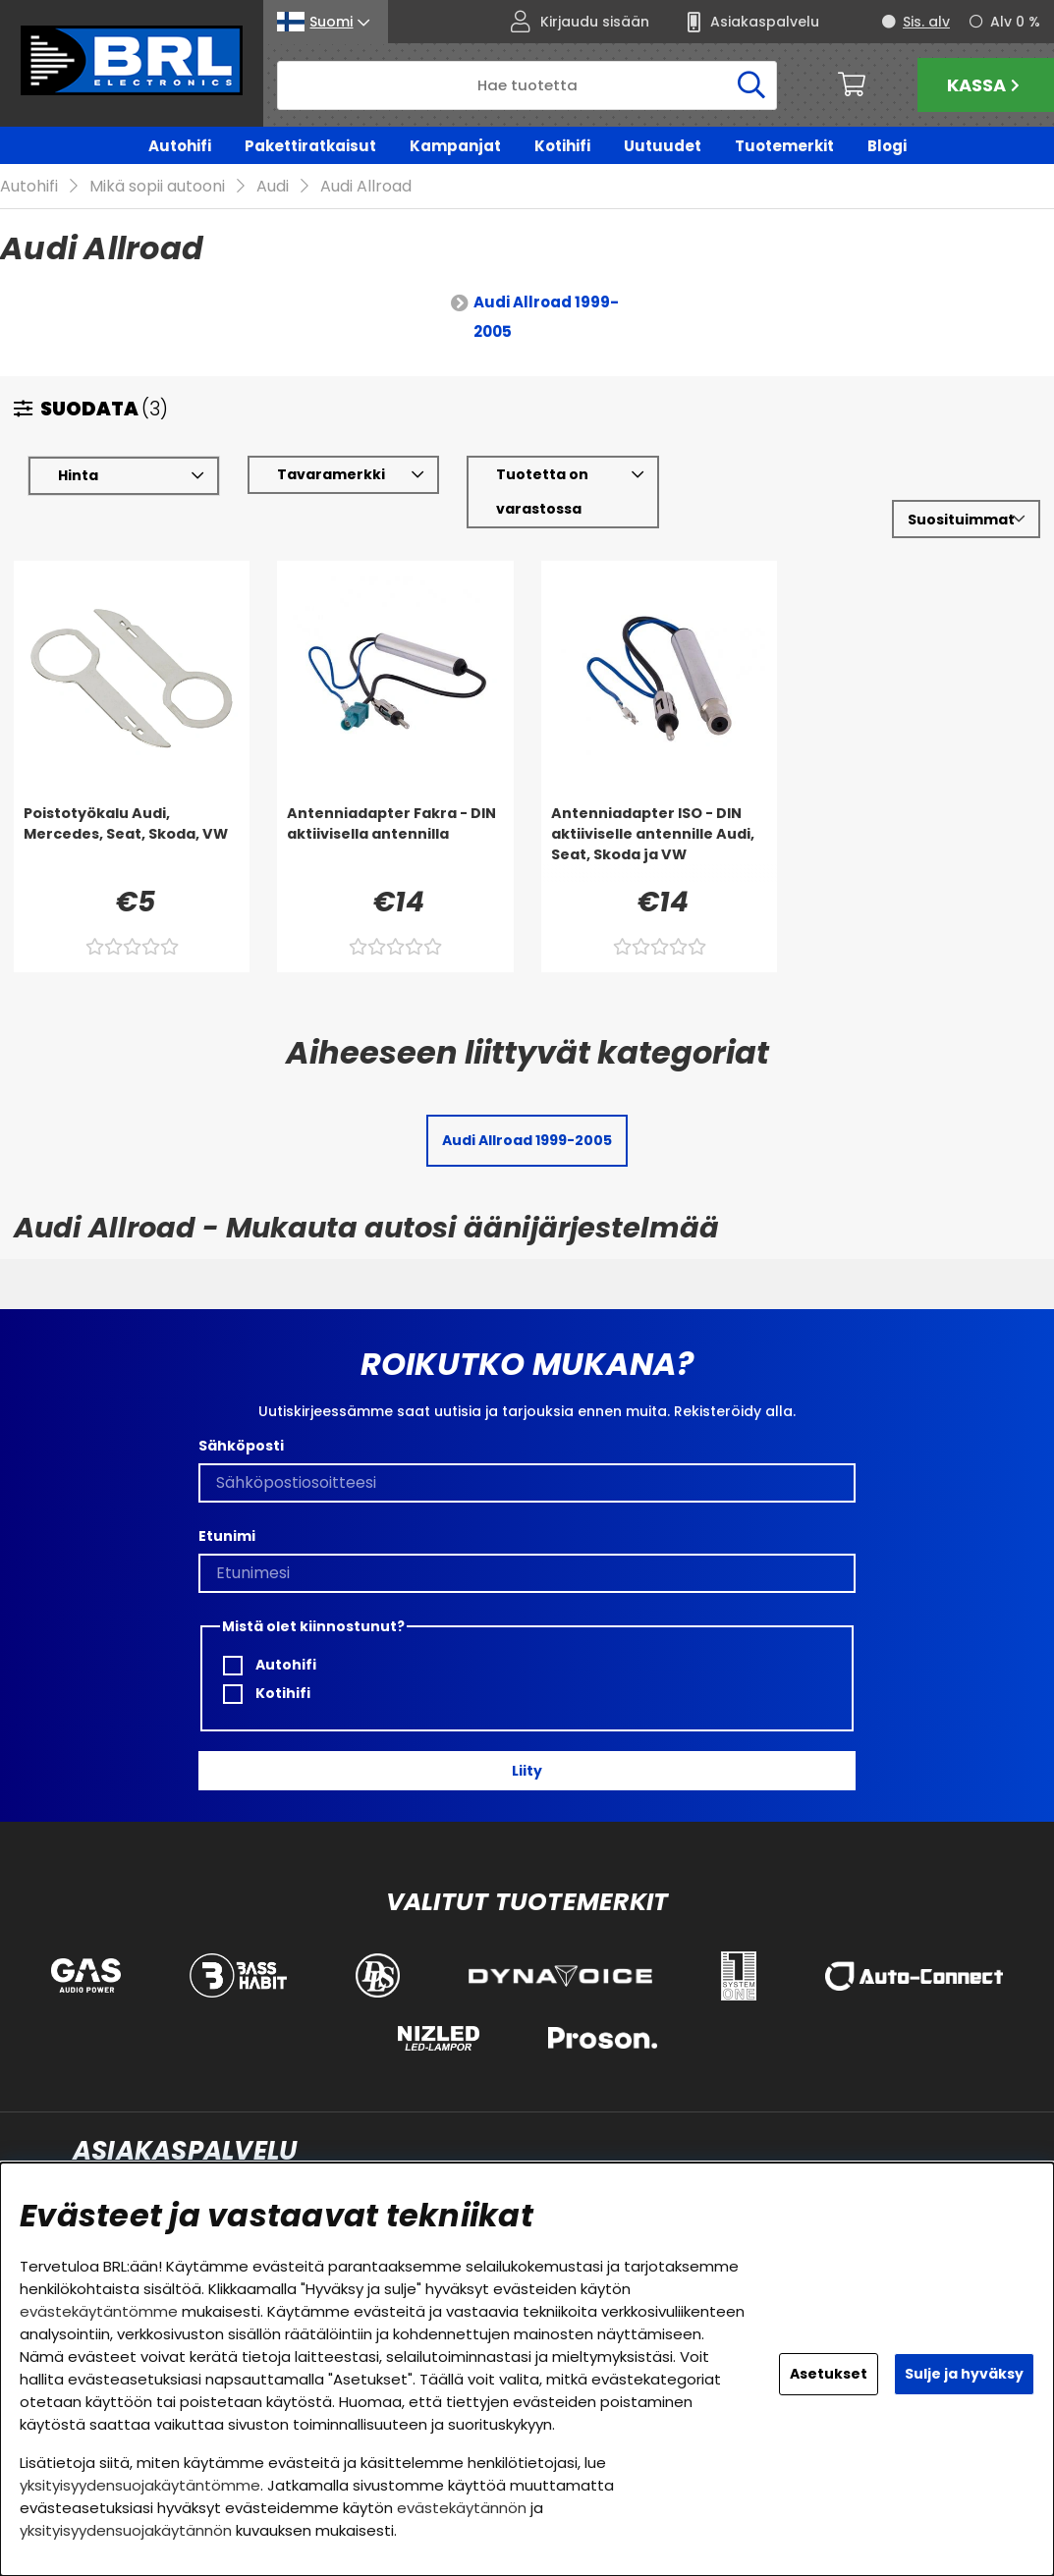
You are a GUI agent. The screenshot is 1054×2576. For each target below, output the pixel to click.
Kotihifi (562, 146)
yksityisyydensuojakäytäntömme (140, 2485)
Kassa (986, 85)
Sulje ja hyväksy (964, 2374)
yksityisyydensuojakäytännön (126, 2530)
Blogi (887, 146)
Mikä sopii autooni (157, 187)
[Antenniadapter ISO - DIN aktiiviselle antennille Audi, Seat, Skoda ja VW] (659, 843)
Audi (272, 187)
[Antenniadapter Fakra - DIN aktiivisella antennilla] (395, 843)
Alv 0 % (1015, 21)
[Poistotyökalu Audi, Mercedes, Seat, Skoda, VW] (132, 843)
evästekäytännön (462, 2507)
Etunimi (226, 1536)
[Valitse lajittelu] (966, 520)
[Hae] (527, 85)
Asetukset (828, 2374)
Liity (527, 1771)
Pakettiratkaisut (310, 146)
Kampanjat (455, 146)
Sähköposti (241, 1445)
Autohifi (179, 146)
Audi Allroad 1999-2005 (546, 318)
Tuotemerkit (784, 146)
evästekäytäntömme (99, 2311)
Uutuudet (662, 146)
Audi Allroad (366, 187)
